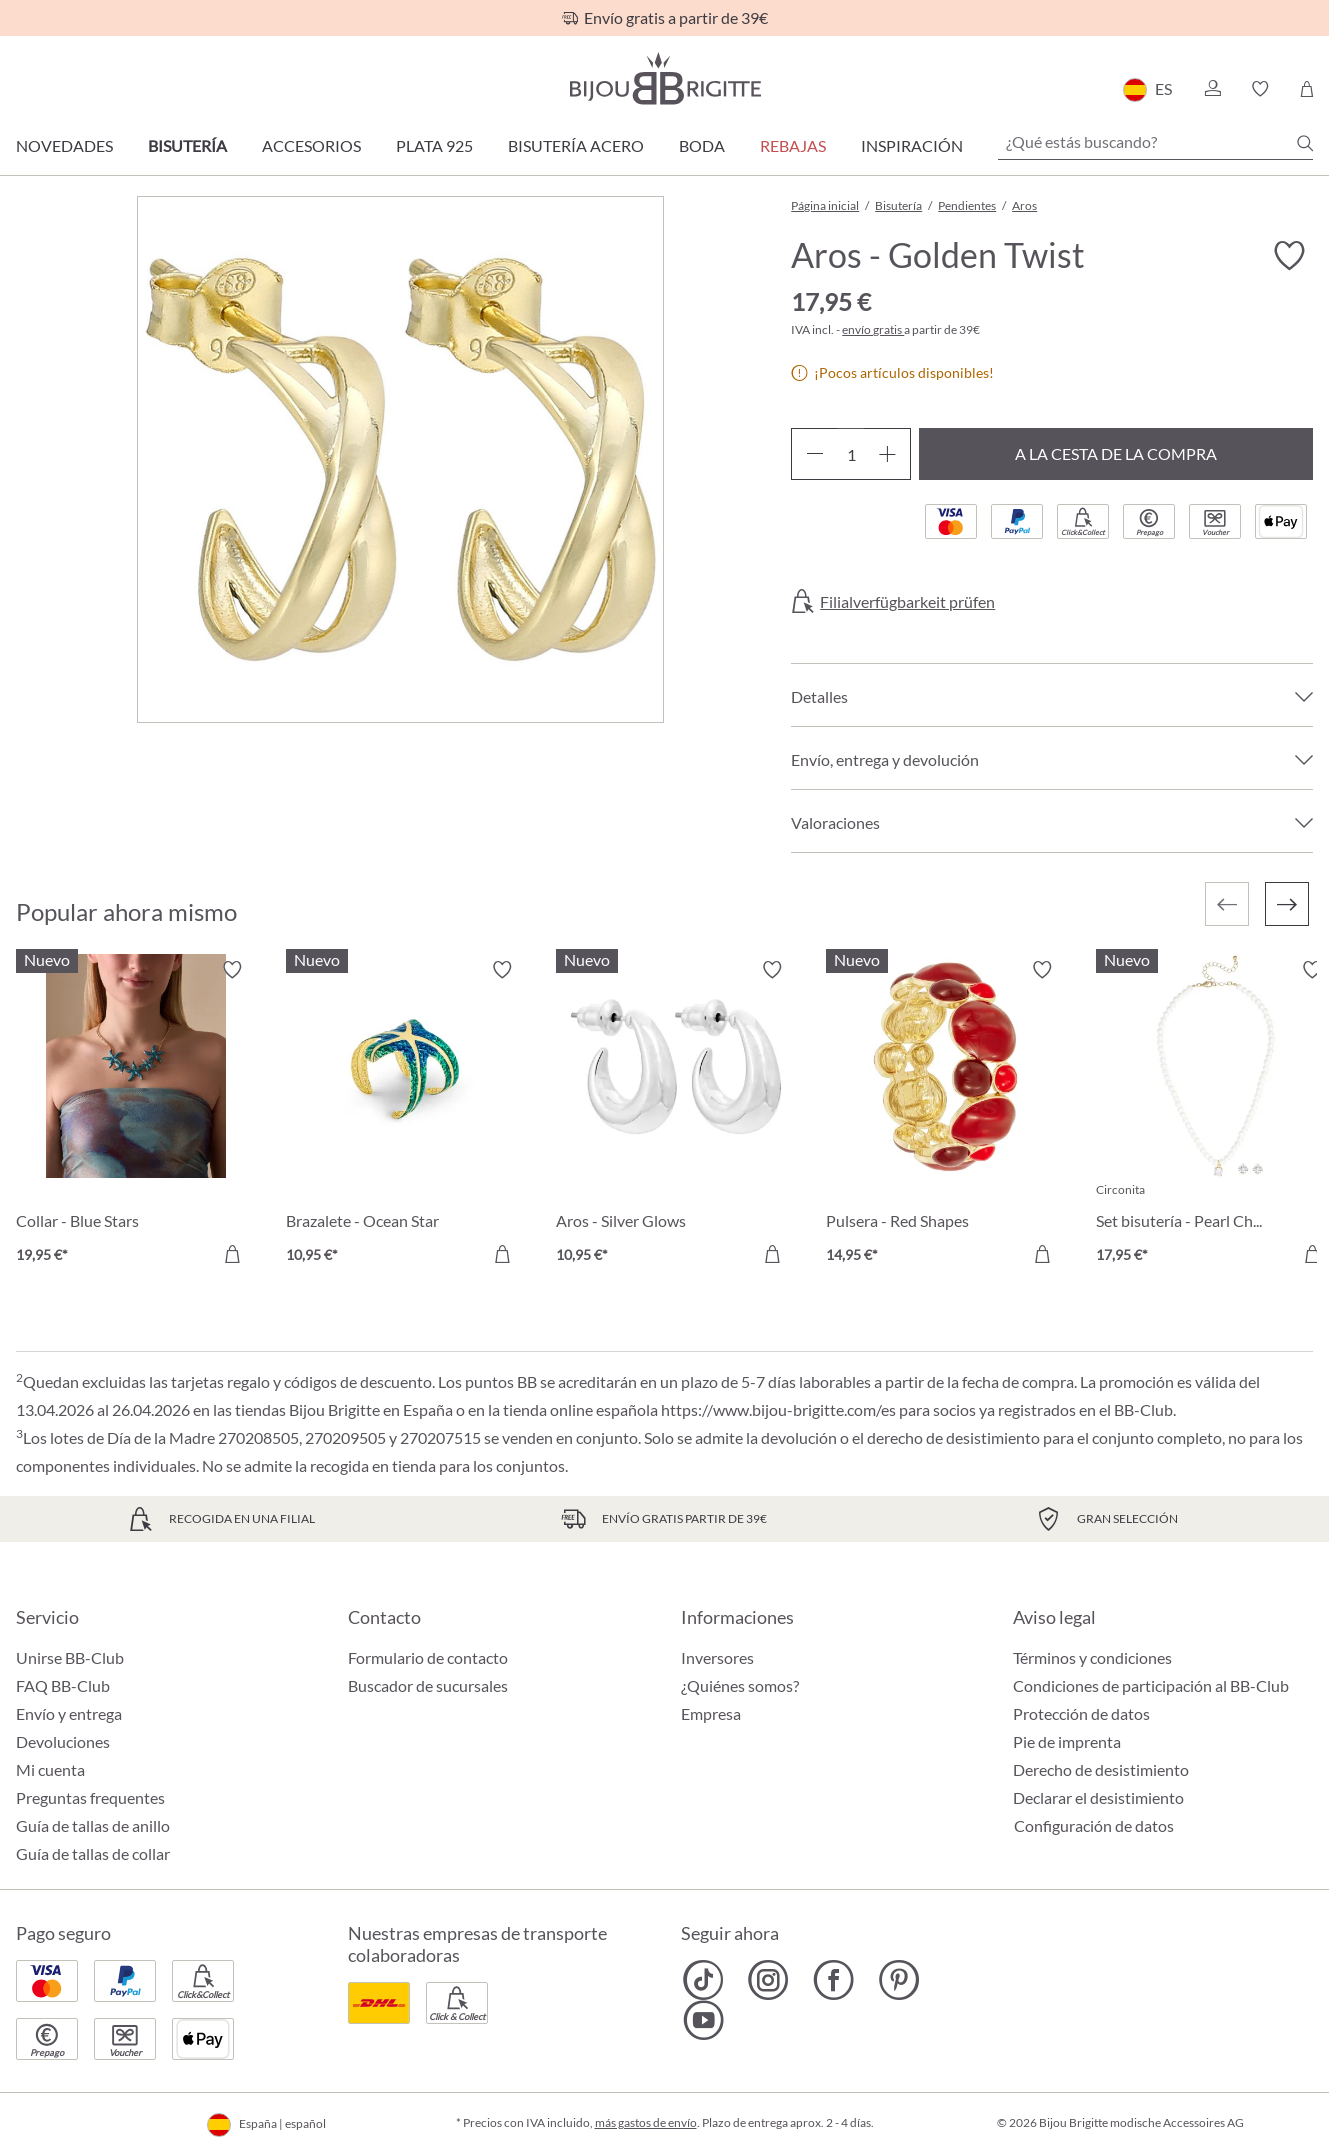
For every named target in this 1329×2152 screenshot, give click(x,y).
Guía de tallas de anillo (93, 1825)
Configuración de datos (1094, 1826)
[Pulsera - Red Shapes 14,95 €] (946, 1115)
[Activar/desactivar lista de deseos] (1289, 256)
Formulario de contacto (428, 1657)
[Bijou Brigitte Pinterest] (898, 1980)
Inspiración (912, 145)
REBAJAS (793, 145)
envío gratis (873, 329)
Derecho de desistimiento (1101, 1769)
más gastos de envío (646, 2122)
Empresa (711, 1713)
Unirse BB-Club (70, 1657)
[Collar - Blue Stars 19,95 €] (136, 1115)
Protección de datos (1081, 1713)
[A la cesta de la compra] (232, 1254)
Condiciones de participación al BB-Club (1151, 1685)
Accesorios (311, 145)
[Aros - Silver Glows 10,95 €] (676, 1115)
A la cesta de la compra (1116, 453)
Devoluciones (63, 1741)
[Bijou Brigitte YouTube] (703, 2020)
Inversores (717, 1657)
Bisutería (187, 145)
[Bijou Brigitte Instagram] (768, 1980)
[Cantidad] (851, 454)
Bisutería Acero (576, 145)
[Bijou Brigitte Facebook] (833, 1980)
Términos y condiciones (1092, 1657)
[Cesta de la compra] (1306, 89)
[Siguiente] (1287, 904)
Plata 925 (434, 145)
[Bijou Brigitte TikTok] (703, 1980)
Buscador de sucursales (428, 1685)
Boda (702, 145)
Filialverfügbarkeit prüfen (907, 602)
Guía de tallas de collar (93, 1853)
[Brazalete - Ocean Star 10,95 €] (406, 1115)
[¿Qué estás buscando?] (1155, 142)
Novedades (64, 145)
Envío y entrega (69, 1713)
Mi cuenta (50, 1769)
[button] (1212, 89)
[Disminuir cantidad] (814, 454)
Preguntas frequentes (90, 1797)
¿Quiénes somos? (740, 1685)
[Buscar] (1305, 143)
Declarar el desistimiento (1098, 1797)
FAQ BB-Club (63, 1685)
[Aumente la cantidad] (887, 454)
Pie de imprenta (1067, 1741)
